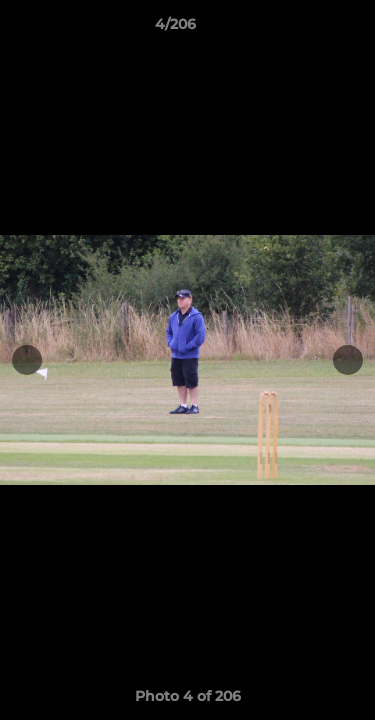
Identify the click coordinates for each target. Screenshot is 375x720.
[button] (303, 29)
